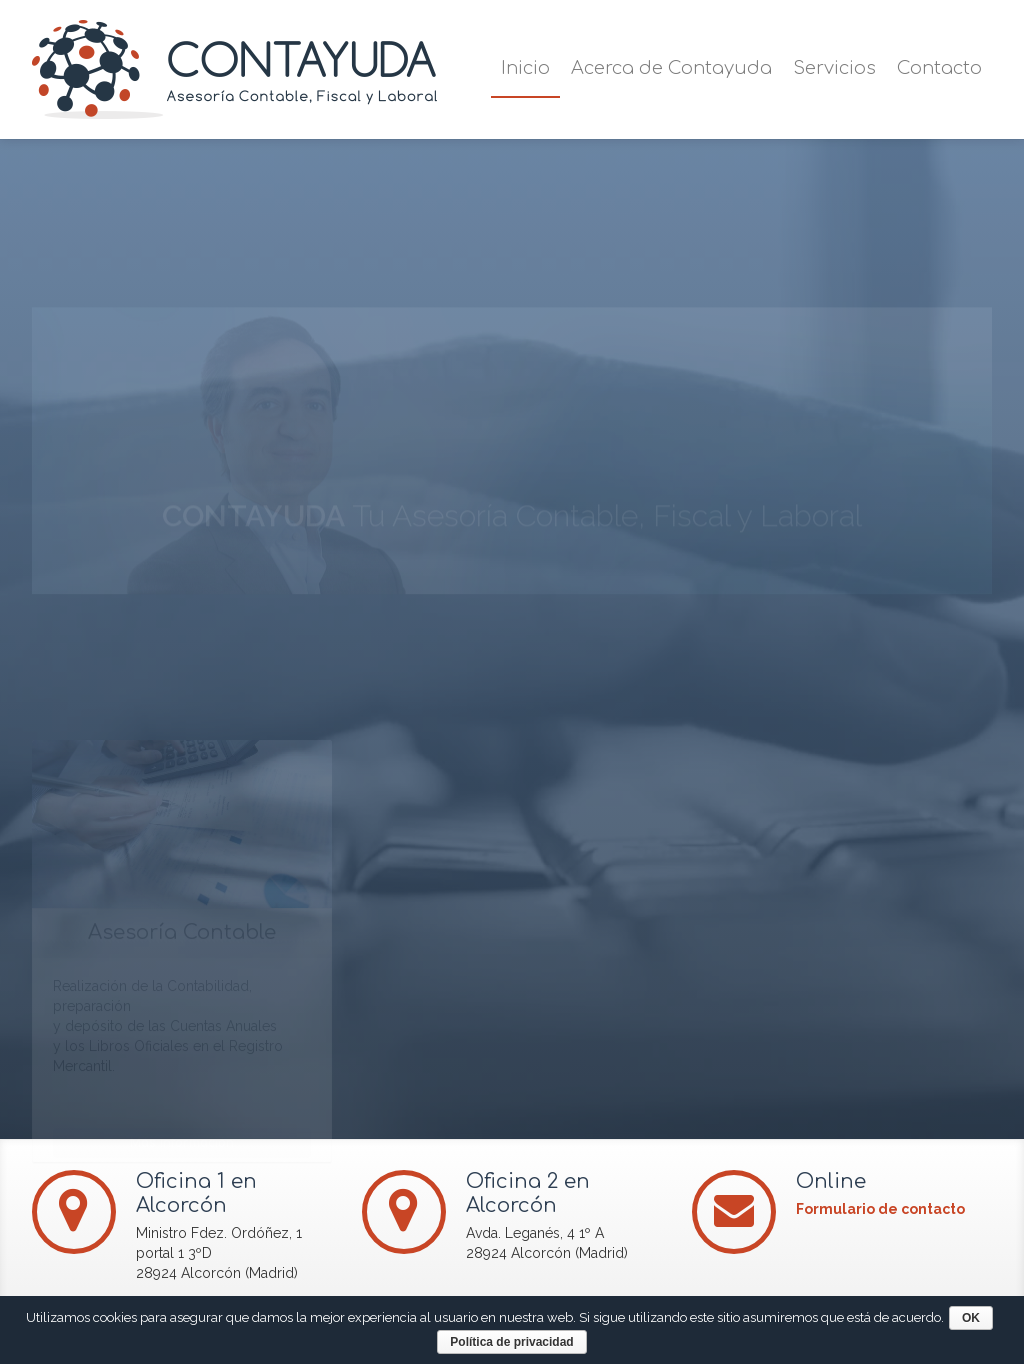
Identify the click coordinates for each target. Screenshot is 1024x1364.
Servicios (834, 68)
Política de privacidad (516, 1342)
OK (976, 1318)
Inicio (525, 68)
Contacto (939, 68)
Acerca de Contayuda (671, 68)
